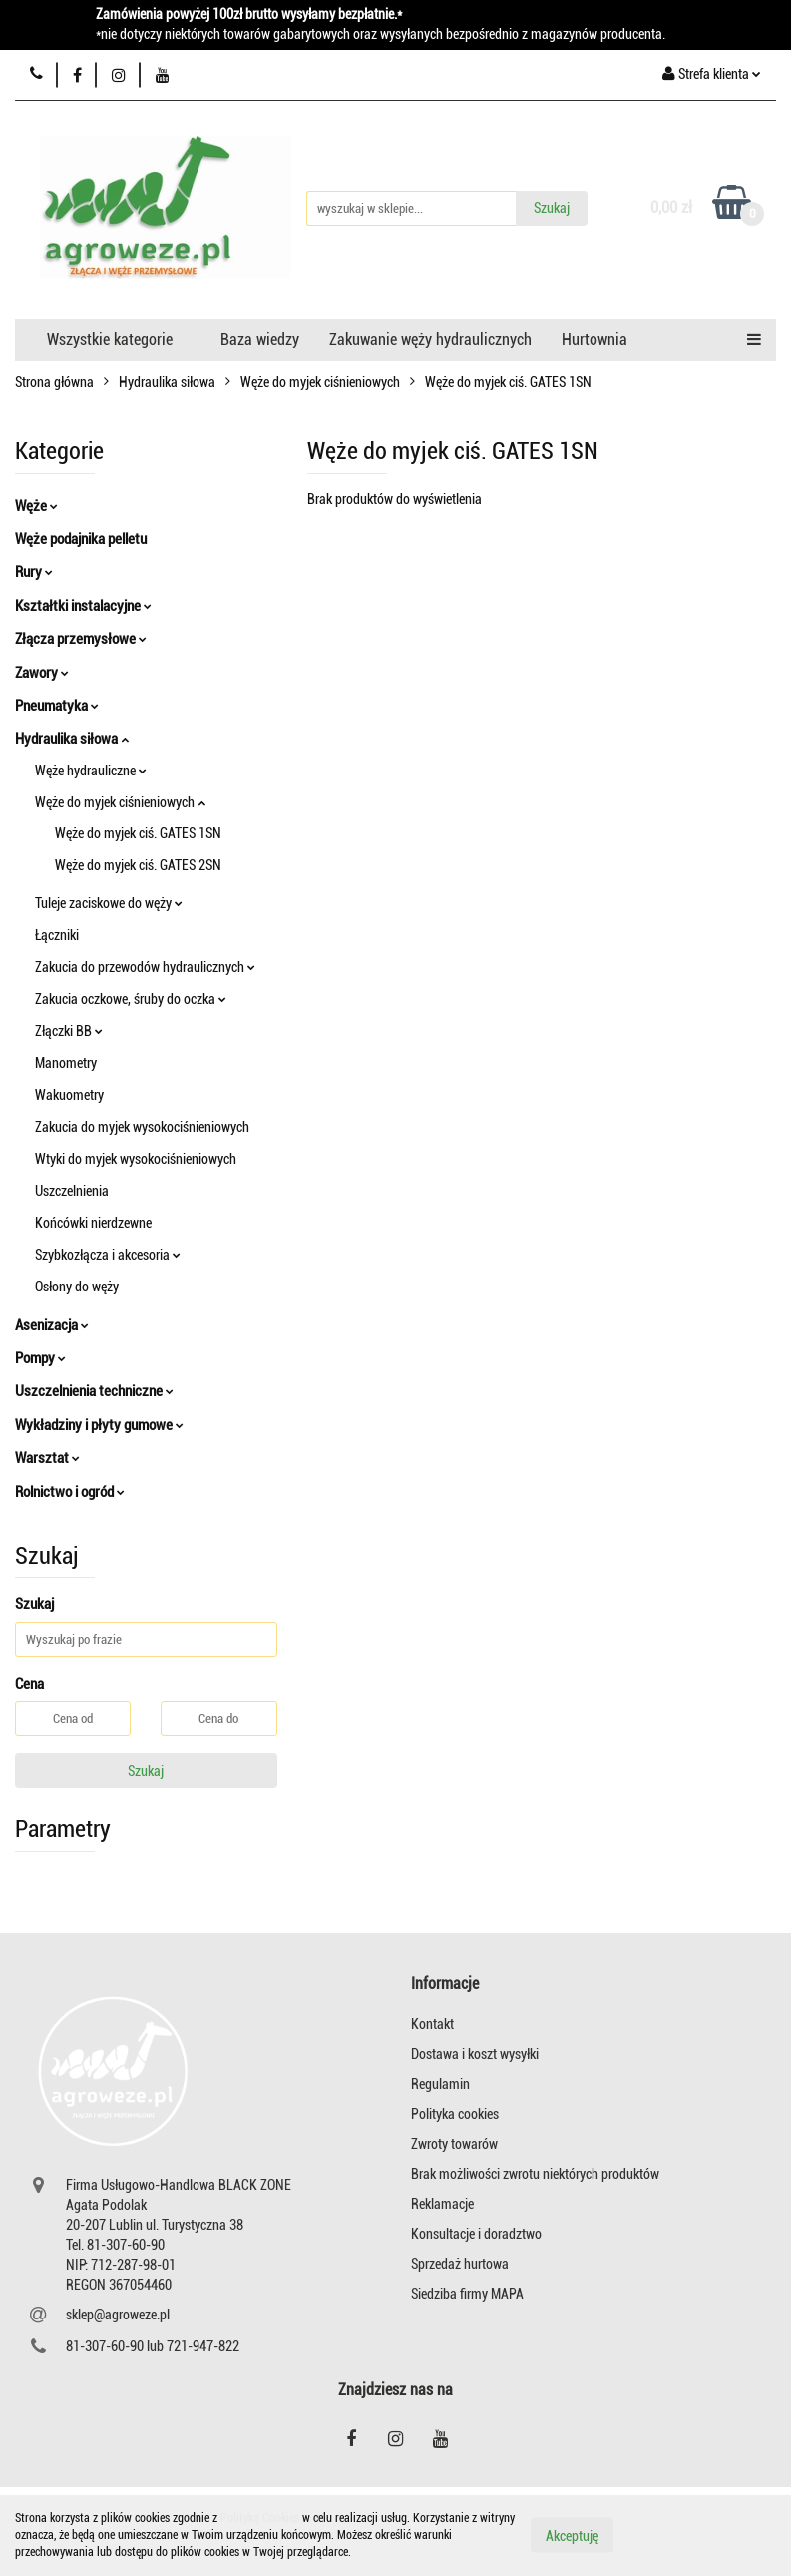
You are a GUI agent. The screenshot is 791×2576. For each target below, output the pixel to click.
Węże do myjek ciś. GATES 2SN (138, 865)
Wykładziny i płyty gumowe (99, 1425)
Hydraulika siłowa (72, 739)
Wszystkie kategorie (110, 339)
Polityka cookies (455, 2114)
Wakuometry (69, 1095)
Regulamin (440, 2084)
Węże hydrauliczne (91, 770)
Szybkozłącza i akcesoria (108, 1255)
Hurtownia (594, 339)
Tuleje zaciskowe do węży (109, 903)
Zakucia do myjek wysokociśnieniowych (142, 1127)
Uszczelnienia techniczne (94, 1391)
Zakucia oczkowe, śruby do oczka (130, 999)
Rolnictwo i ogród (70, 1492)
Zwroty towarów (454, 2144)
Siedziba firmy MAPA (467, 2294)
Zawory (42, 673)
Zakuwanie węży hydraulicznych (430, 339)
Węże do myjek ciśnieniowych (120, 802)
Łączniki (57, 935)
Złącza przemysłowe (81, 639)
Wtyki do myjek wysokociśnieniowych (135, 1159)
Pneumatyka (57, 706)
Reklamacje (442, 2204)
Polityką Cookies (259, 2518)
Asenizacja (52, 1325)
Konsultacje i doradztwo (476, 2234)
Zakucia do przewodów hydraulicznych (145, 967)
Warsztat (47, 1458)
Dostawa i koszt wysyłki (475, 2054)
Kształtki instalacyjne (83, 606)
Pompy (40, 1358)
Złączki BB (69, 1031)
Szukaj (146, 1771)
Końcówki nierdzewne (93, 1223)
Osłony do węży (77, 1286)
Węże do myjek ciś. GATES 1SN (138, 833)
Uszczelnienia (72, 1191)
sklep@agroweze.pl (118, 2314)
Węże (36, 506)
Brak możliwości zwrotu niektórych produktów (535, 2174)
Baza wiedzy (259, 339)
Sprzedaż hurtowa (460, 2264)
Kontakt (432, 2024)
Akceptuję (572, 2536)
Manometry (66, 1063)
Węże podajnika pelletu (81, 539)
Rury (34, 572)
